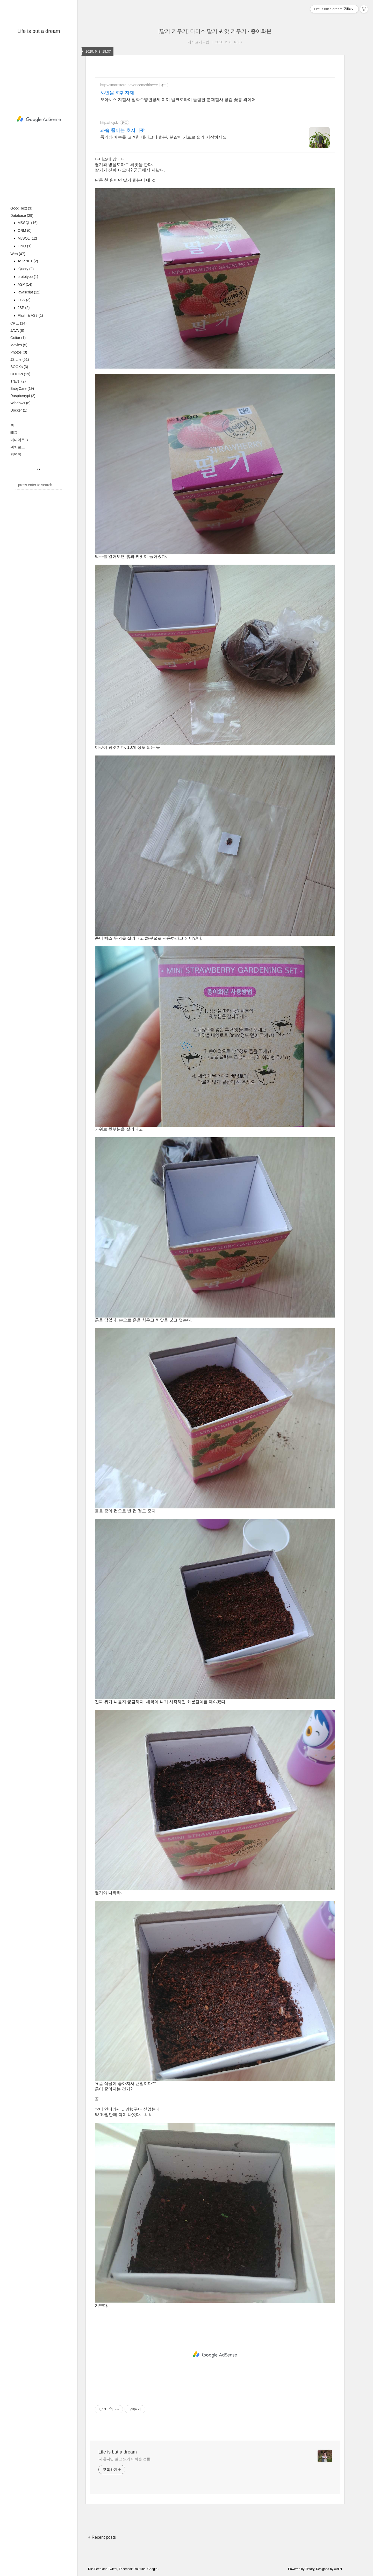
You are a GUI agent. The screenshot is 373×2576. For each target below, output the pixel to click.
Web (17, 254)
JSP (23, 308)
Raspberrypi (22, 396)
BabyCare (22, 388)
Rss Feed (94, 2569)
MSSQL (27, 223)
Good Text (21, 208)
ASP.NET (27, 261)
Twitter (112, 2569)
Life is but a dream (38, 31)
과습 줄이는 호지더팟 (122, 130)
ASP (24, 284)
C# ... (18, 323)
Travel (18, 381)
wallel (338, 2569)
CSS (24, 300)
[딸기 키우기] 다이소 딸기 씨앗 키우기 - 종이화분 (215, 31)
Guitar (18, 338)
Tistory (309, 2569)
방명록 (15, 454)
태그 (14, 432)
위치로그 (17, 447)
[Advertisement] (38, 119)
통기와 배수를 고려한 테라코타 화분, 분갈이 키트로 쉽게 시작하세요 (163, 137)
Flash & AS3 (30, 315)
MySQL (27, 238)
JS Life (19, 359)
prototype (27, 277)
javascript (28, 292)
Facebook (126, 2569)
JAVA (17, 330)
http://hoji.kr (109, 122)
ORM (24, 230)
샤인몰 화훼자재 (117, 92)
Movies (18, 345)
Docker (18, 410)
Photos (18, 352)
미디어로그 (19, 440)
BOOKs (19, 367)
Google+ (153, 2569)
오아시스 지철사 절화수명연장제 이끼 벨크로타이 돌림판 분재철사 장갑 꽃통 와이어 (178, 99)
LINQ (24, 246)
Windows (20, 403)
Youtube (140, 2569)
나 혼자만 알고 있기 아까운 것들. (124, 2459)
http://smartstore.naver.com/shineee (129, 85)
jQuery (25, 269)
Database (21, 215)
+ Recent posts (102, 2537)
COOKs (20, 374)
